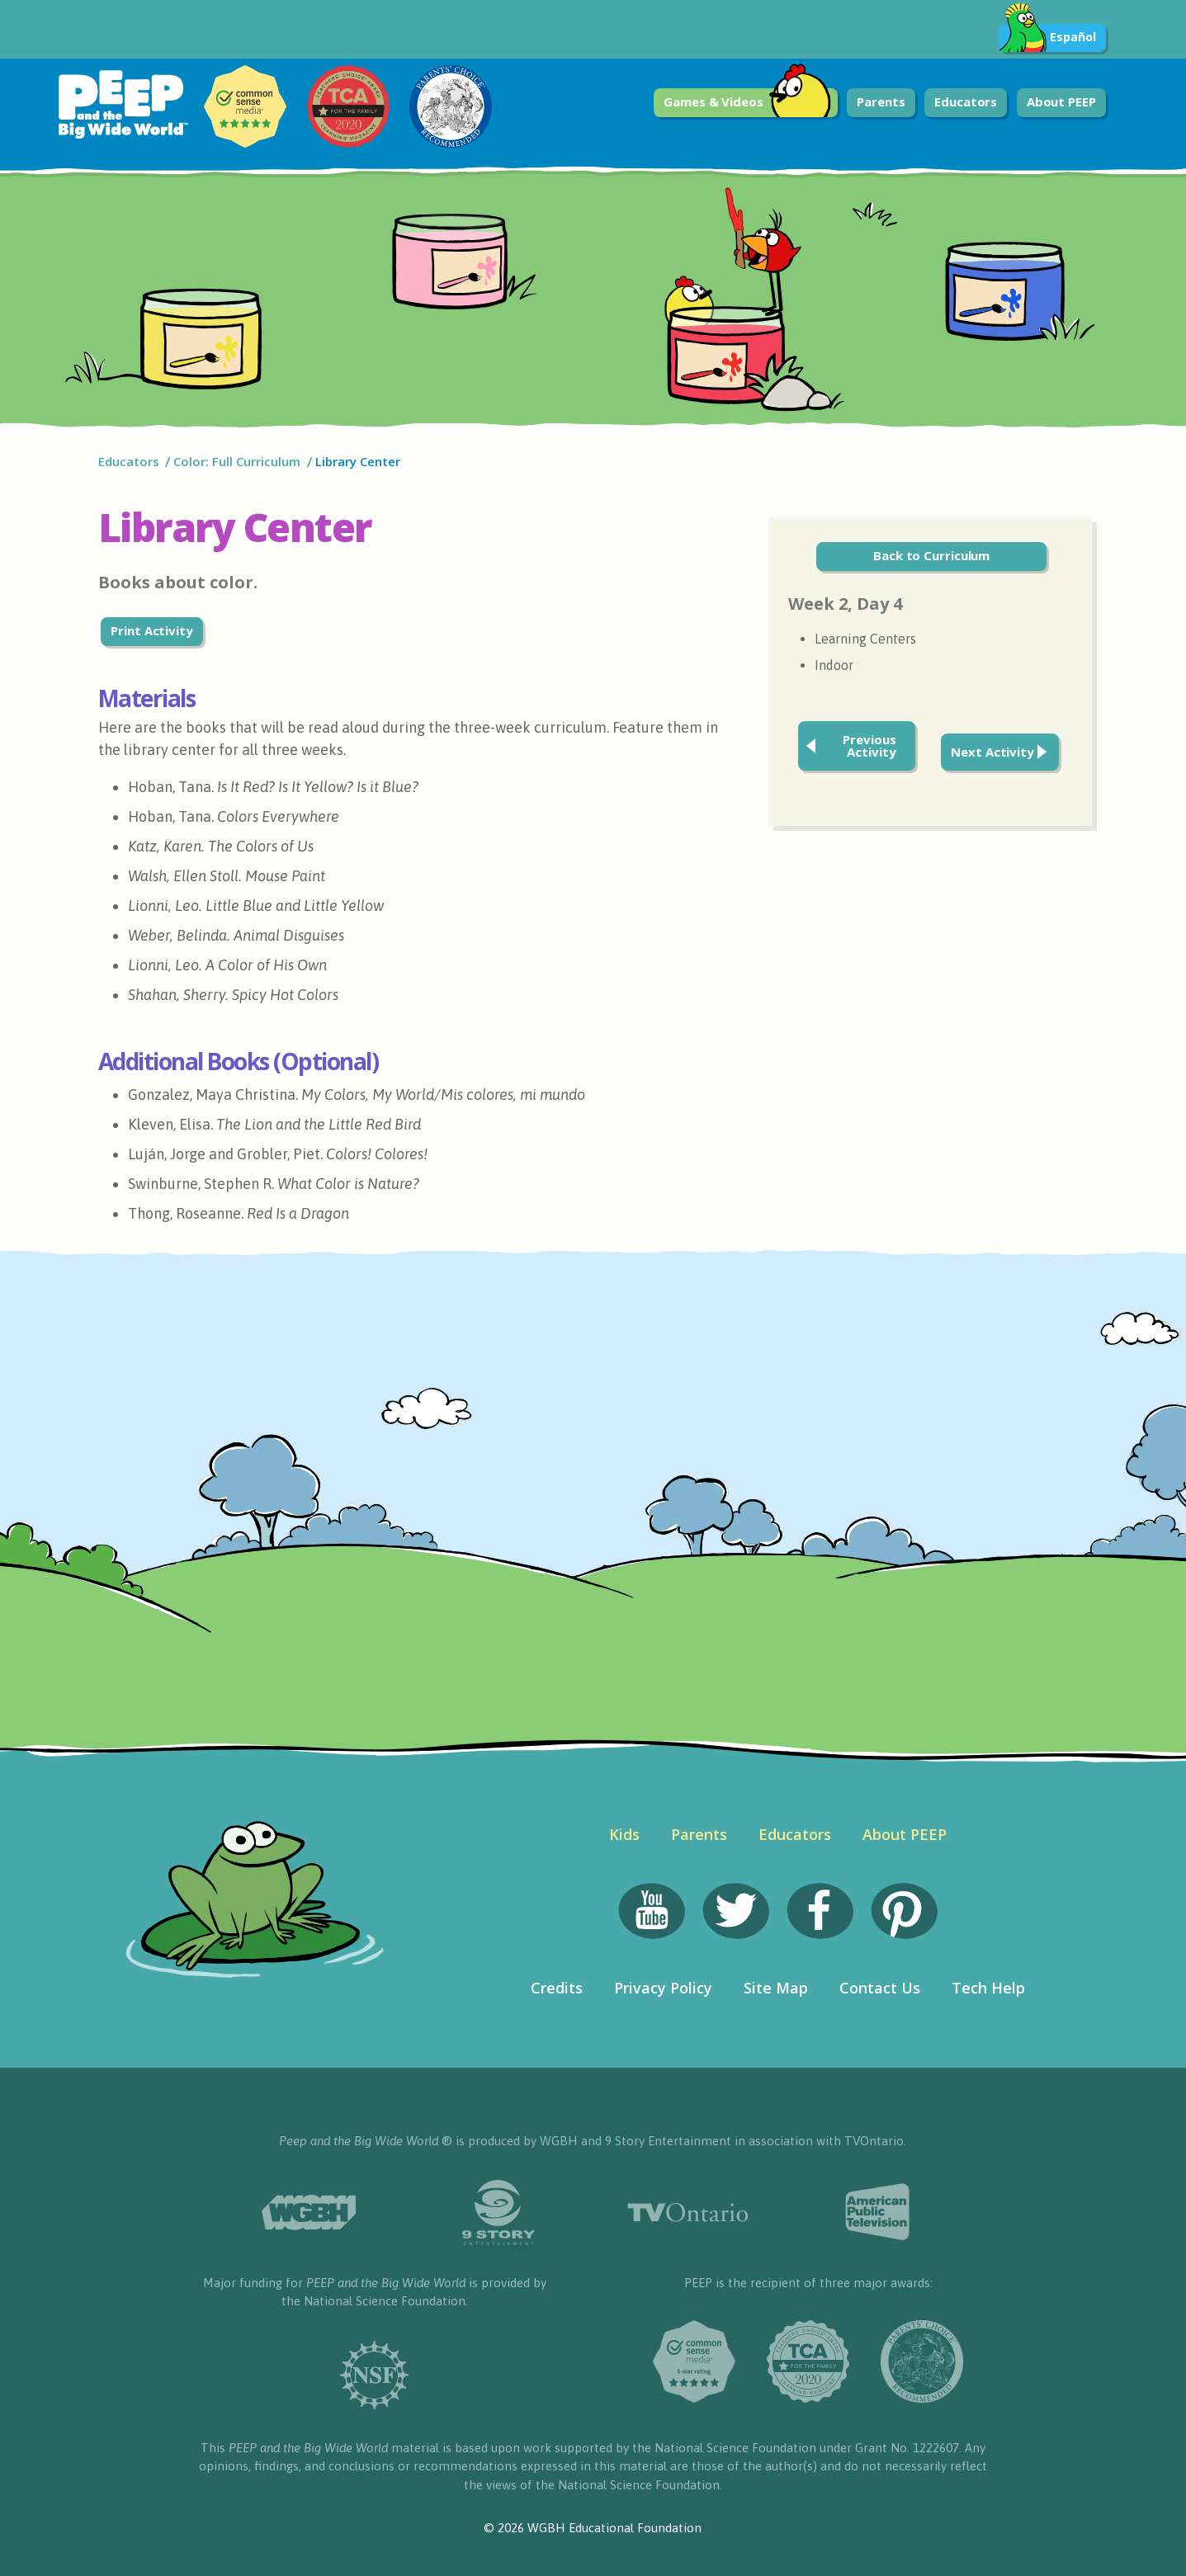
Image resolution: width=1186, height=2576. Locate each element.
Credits (557, 1988)
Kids (624, 1834)
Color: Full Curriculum (236, 461)
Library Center (357, 461)
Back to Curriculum (931, 555)
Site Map (776, 1988)
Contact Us (879, 1988)
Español (1047, 38)
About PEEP (1061, 101)
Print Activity (152, 630)
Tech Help (988, 1988)
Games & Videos (747, 102)
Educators (965, 101)
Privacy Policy (663, 1988)
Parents (881, 101)
